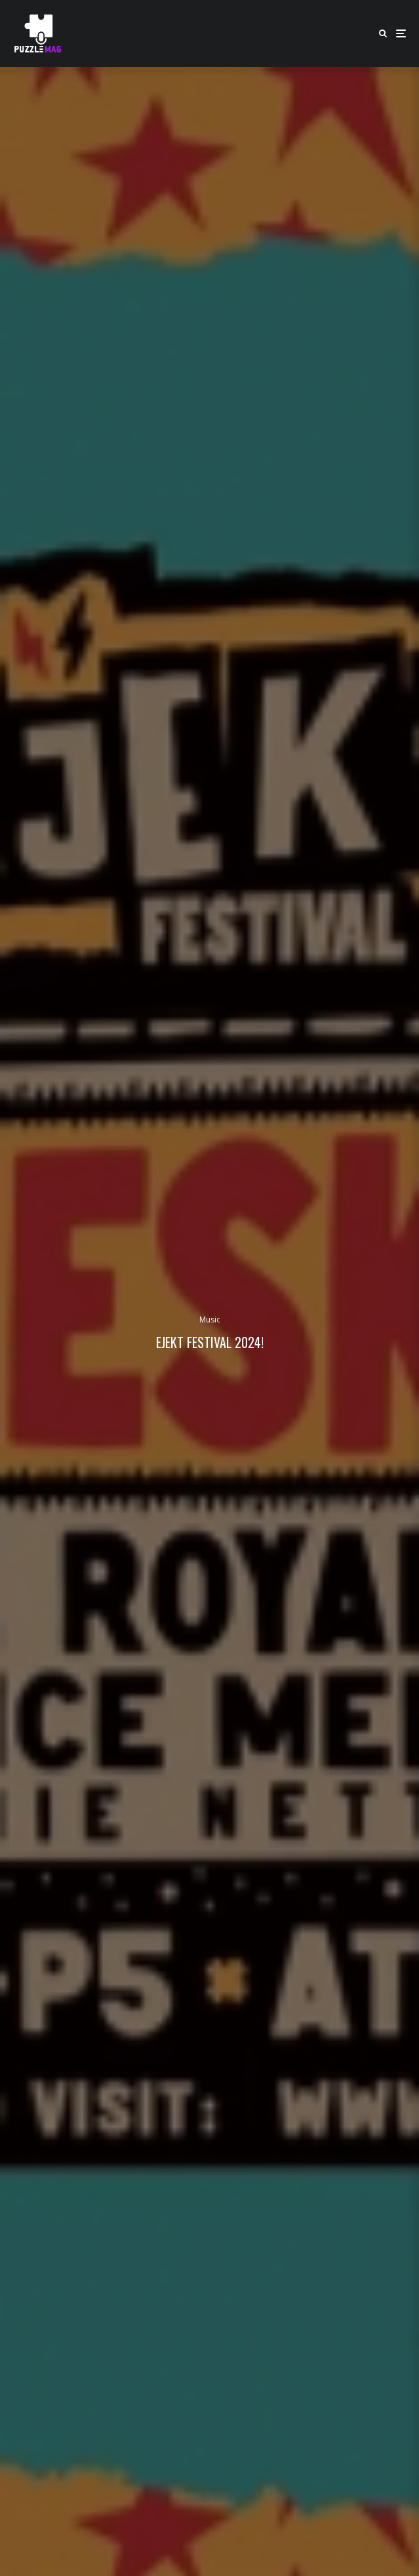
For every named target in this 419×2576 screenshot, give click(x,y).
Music (209, 1319)
